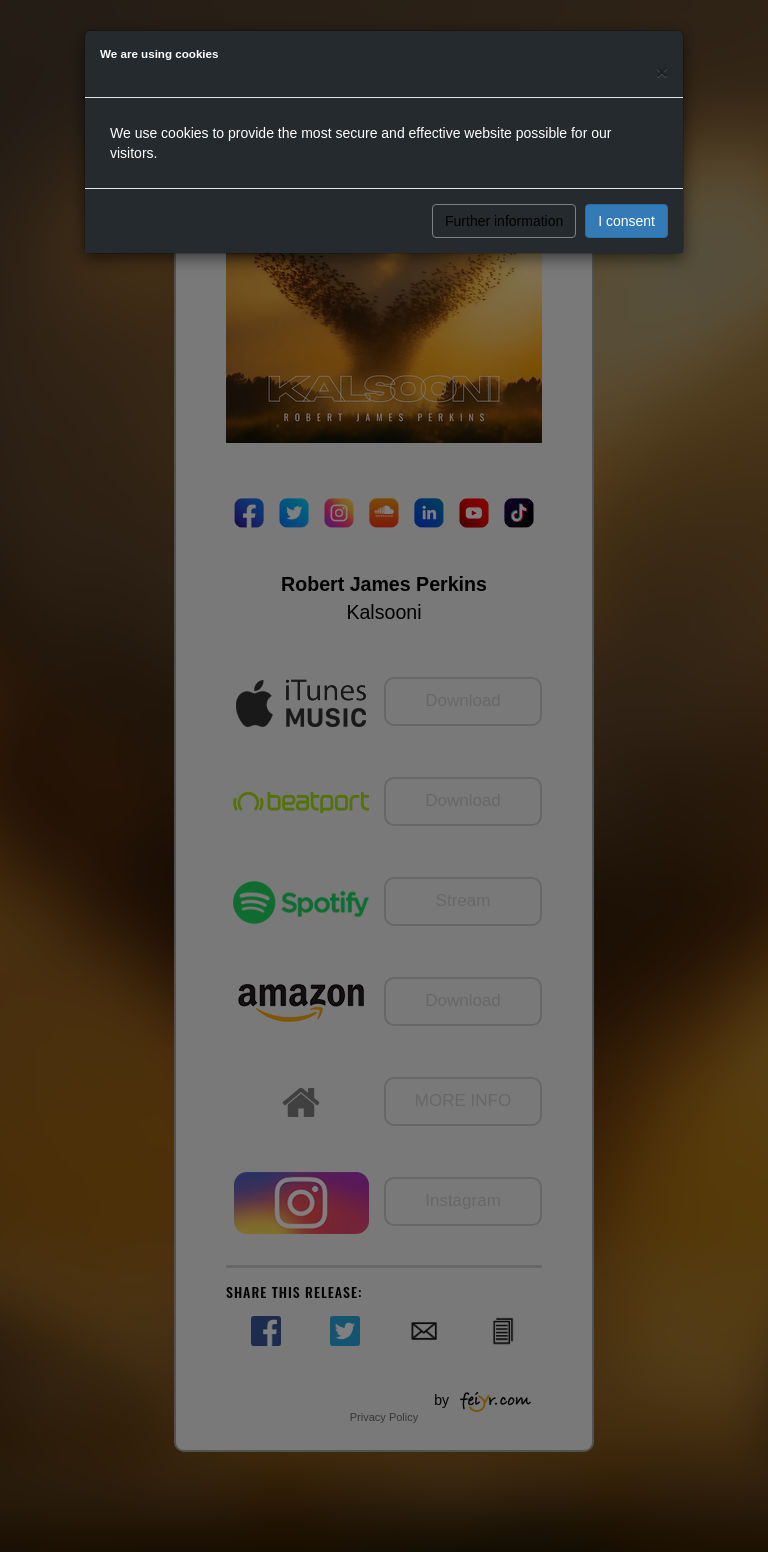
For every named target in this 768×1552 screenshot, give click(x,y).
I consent (626, 221)
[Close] (662, 71)
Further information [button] (504, 221)
